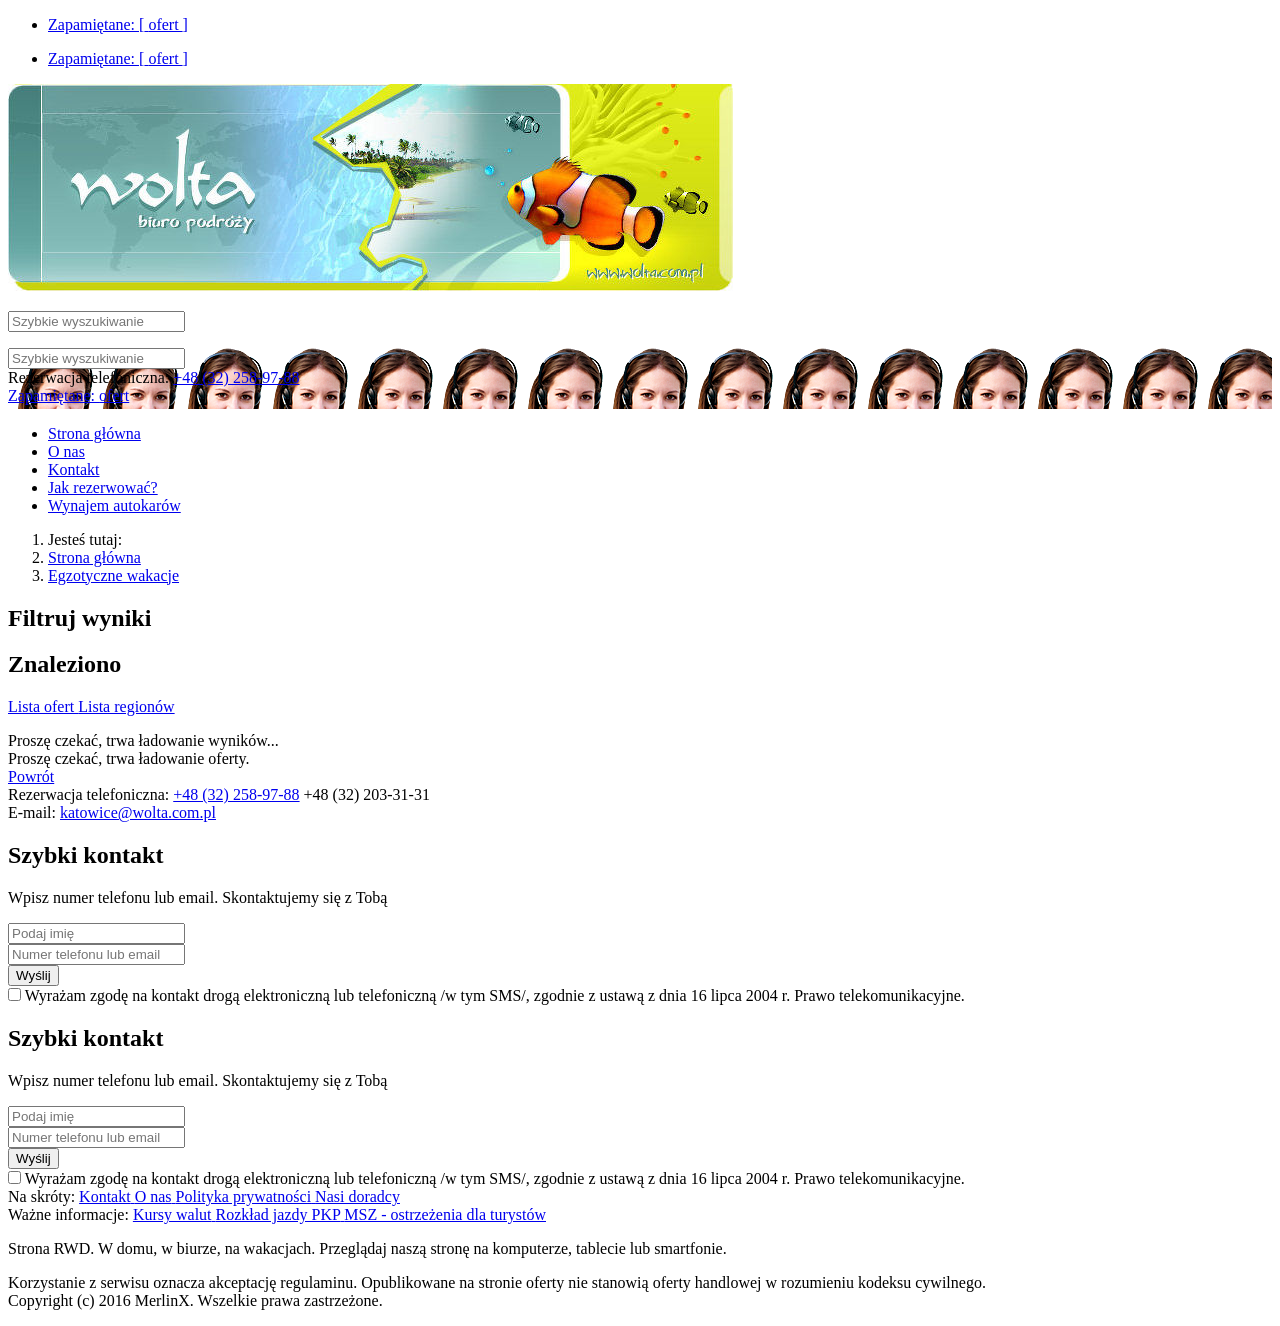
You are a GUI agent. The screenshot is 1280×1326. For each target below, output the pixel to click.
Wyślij (33, 975)
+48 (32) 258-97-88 (236, 377)
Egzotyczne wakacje (113, 575)
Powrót (31, 776)
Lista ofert (43, 706)
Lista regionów (126, 706)
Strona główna (94, 557)
